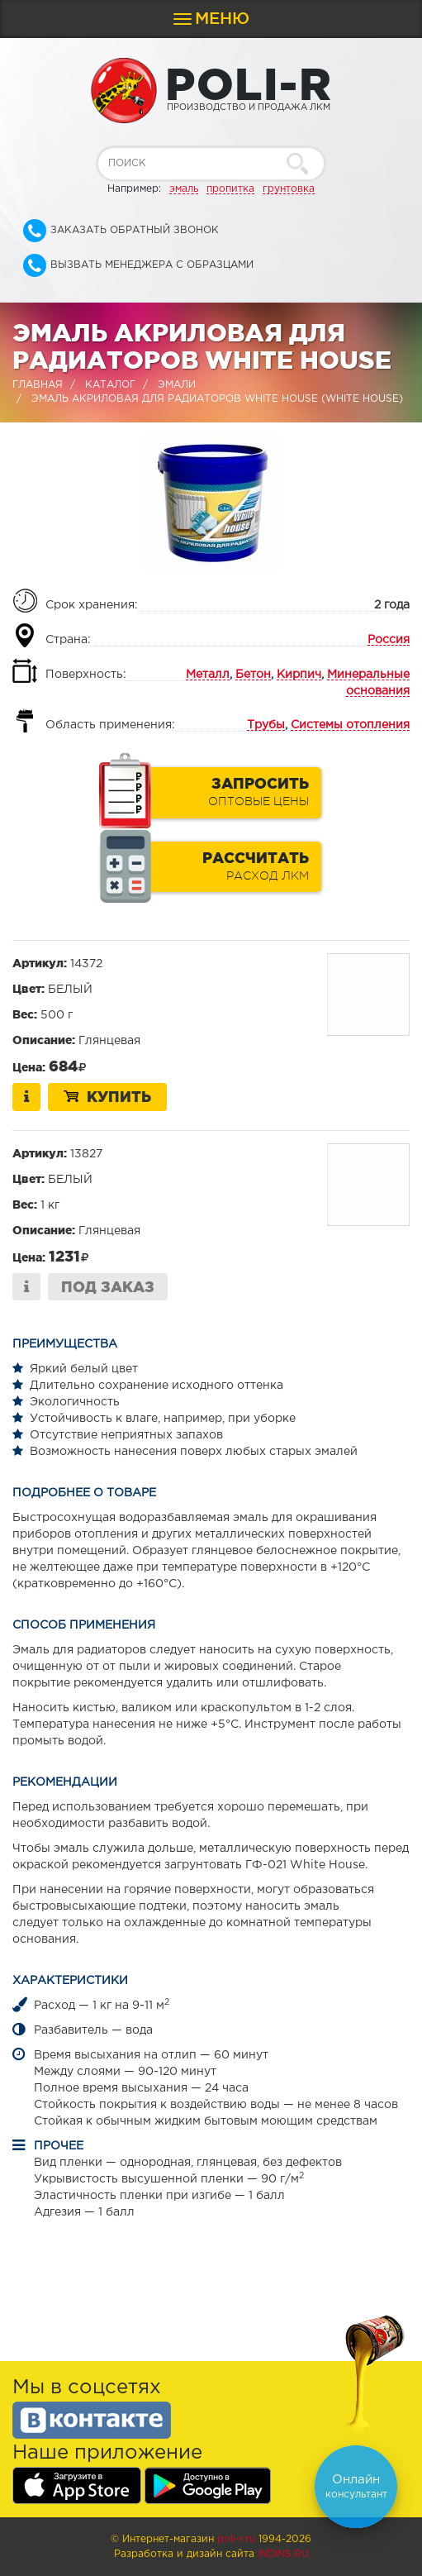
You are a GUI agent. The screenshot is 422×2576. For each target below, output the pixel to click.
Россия (388, 640)
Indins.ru (283, 2554)
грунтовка (289, 188)
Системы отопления (350, 725)
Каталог (110, 384)
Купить (107, 1096)
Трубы (266, 725)
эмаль (183, 188)
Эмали (177, 384)
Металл (208, 675)
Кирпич (299, 675)
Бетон (253, 675)
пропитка (230, 188)
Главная (37, 384)
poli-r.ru (236, 2539)
